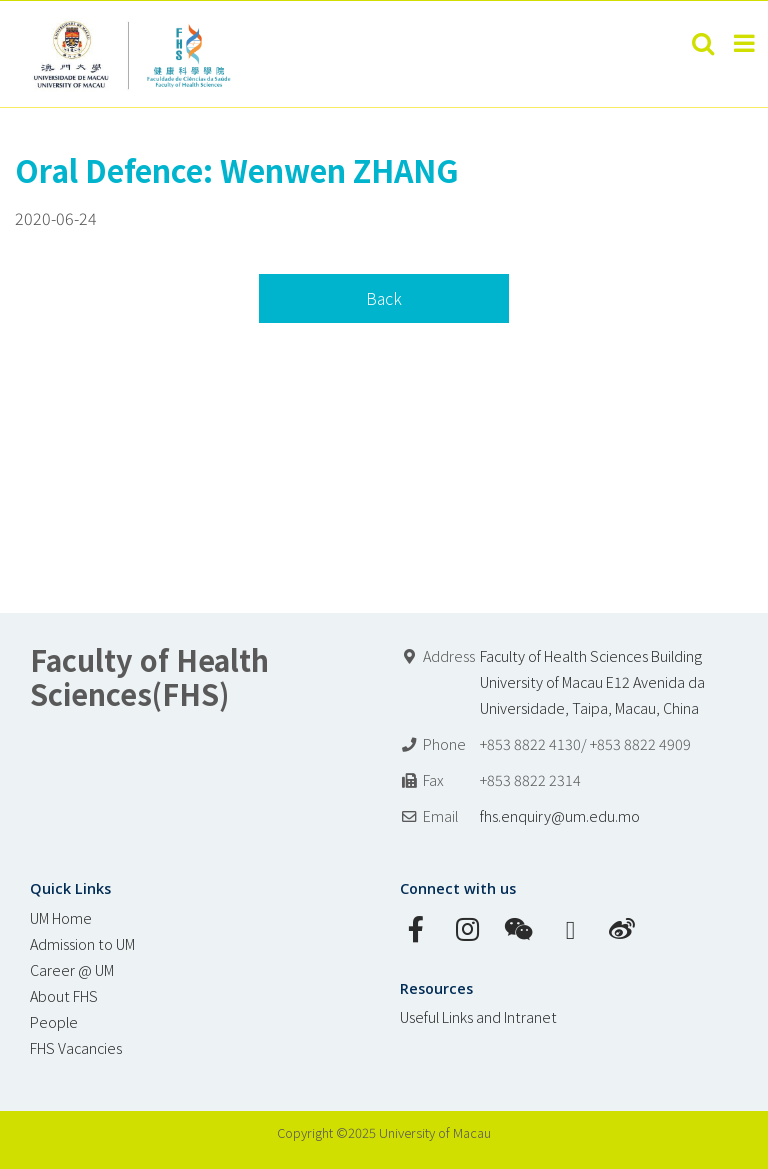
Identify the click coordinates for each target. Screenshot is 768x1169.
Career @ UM (72, 969)
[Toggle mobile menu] (746, 43)
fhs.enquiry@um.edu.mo (560, 815)
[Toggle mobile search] (703, 43)
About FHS (64, 995)
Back (384, 298)
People (54, 1021)
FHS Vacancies (76, 1047)
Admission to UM (82, 943)
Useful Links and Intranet (478, 1016)
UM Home (61, 917)
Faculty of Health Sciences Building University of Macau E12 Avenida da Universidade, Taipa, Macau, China (592, 681)
